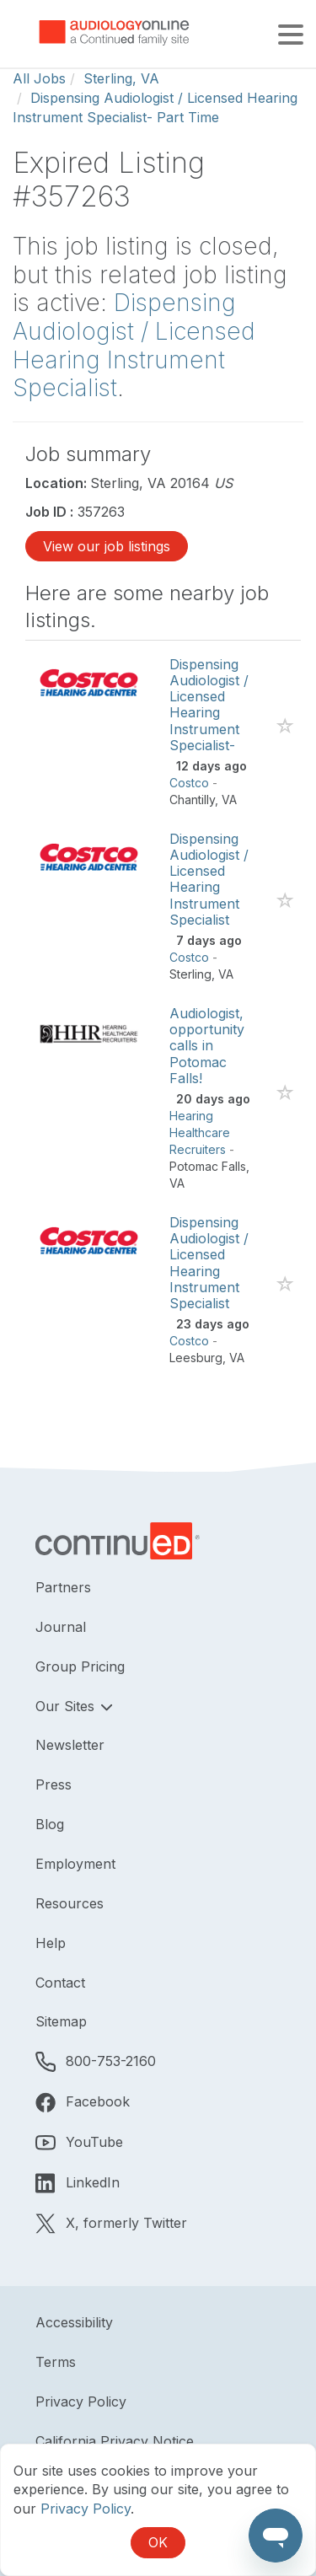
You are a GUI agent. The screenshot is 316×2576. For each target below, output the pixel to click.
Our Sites (67, 1706)
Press (53, 1784)
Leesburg (195, 1357)
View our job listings (106, 546)
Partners (63, 1587)
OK (158, 2542)
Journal (60, 1626)
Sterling (190, 974)
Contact (60, 1982)
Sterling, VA (121, 78)
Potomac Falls (207, 1166)
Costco (189, 782)
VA (229, 799)
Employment (75, 1863)
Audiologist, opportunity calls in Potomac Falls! (206, 1046)
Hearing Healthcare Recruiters (199, 1132)
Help (50, 1943)
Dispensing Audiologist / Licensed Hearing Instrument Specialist (134, 345)
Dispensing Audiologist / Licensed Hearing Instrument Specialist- (209, 705)
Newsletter (69, 1744)
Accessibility (74, 2322)
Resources (69, 1903)
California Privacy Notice (114, 2441)
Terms (55, 2361)
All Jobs (39, 78)
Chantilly (192, 799)
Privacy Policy (80, 2401)
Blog (49, 1824)
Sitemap (61, 2021)
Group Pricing (80, 1666)
